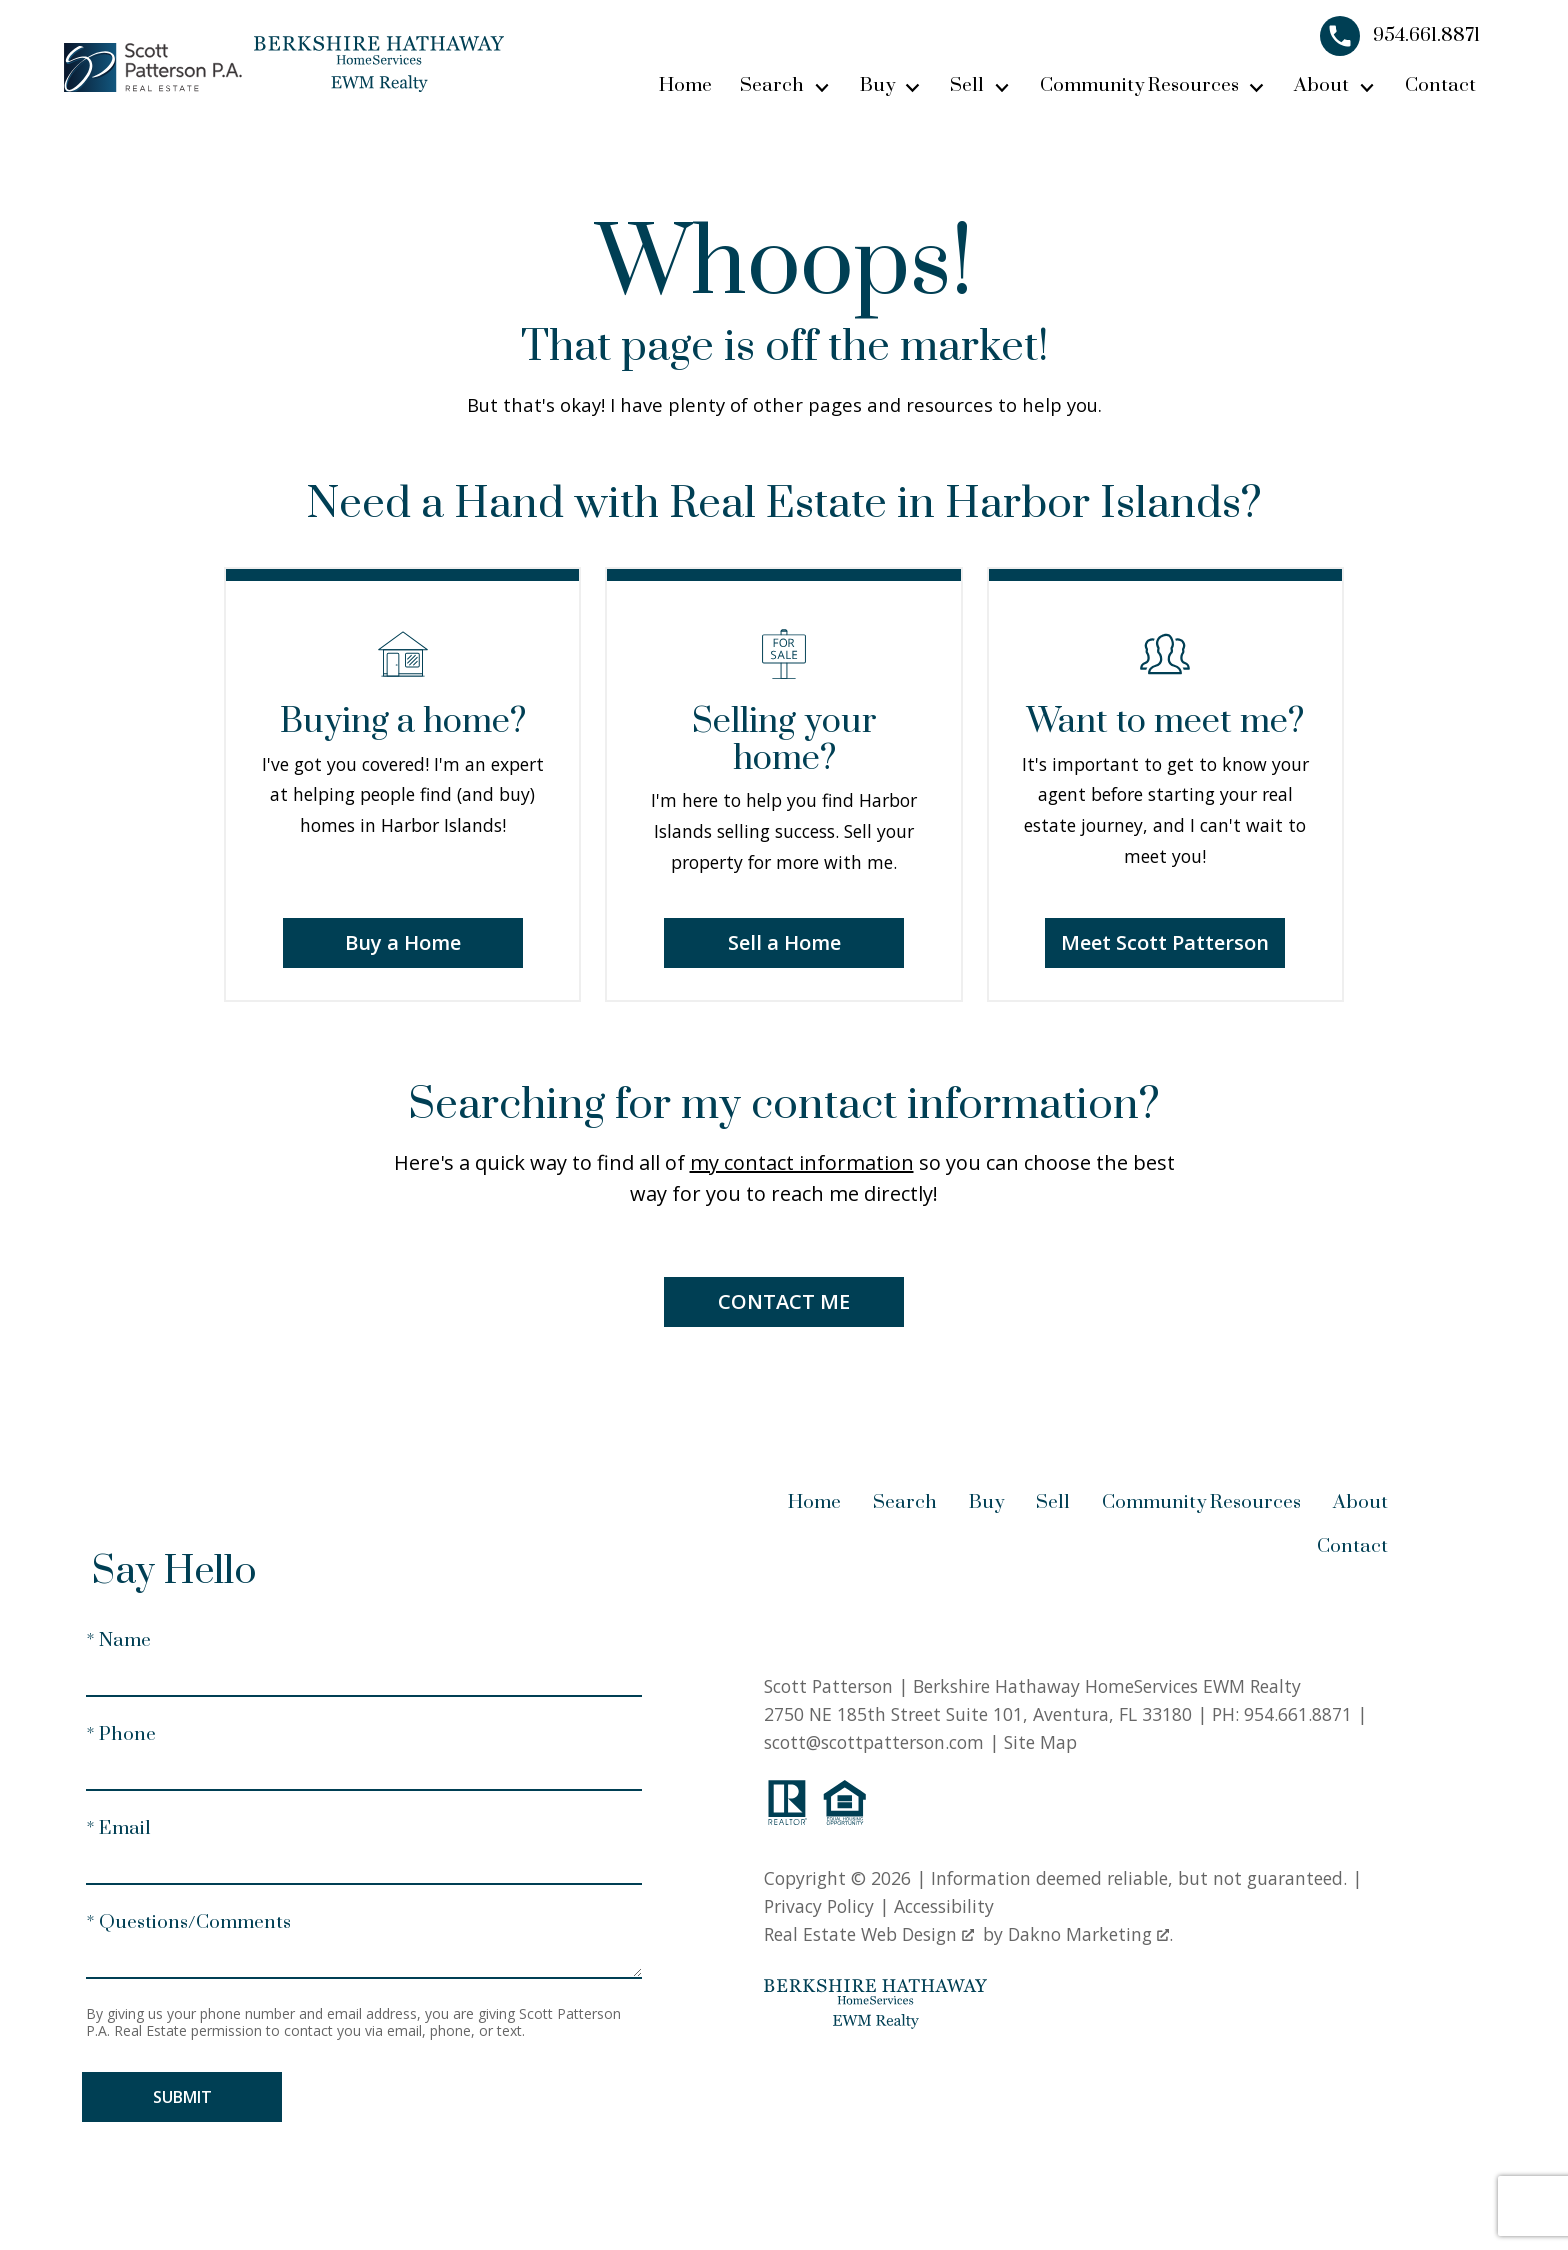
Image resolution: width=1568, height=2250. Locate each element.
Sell (1053, 1502)
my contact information (802, 1162)
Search (905, 1502)
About (1360, 1502)
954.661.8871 (1298, 1714)
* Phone (121, 1734)
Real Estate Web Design (869, 1934)
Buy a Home (403, 942)
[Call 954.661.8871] (1400, 36)
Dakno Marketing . (1090, 1934)
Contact (1440, 85)
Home (685, 85)
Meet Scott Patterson (1165, 942)
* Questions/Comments (188, 1922)
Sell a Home (784, 942)
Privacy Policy (819, 1906)
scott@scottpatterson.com (874, 1742)
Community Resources (1201, 1502)
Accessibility (944, 1906)
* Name (118, 1640)
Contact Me (784, 1301)
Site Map (1040, 1742)
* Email (118, 1828)
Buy (986, 1502)
